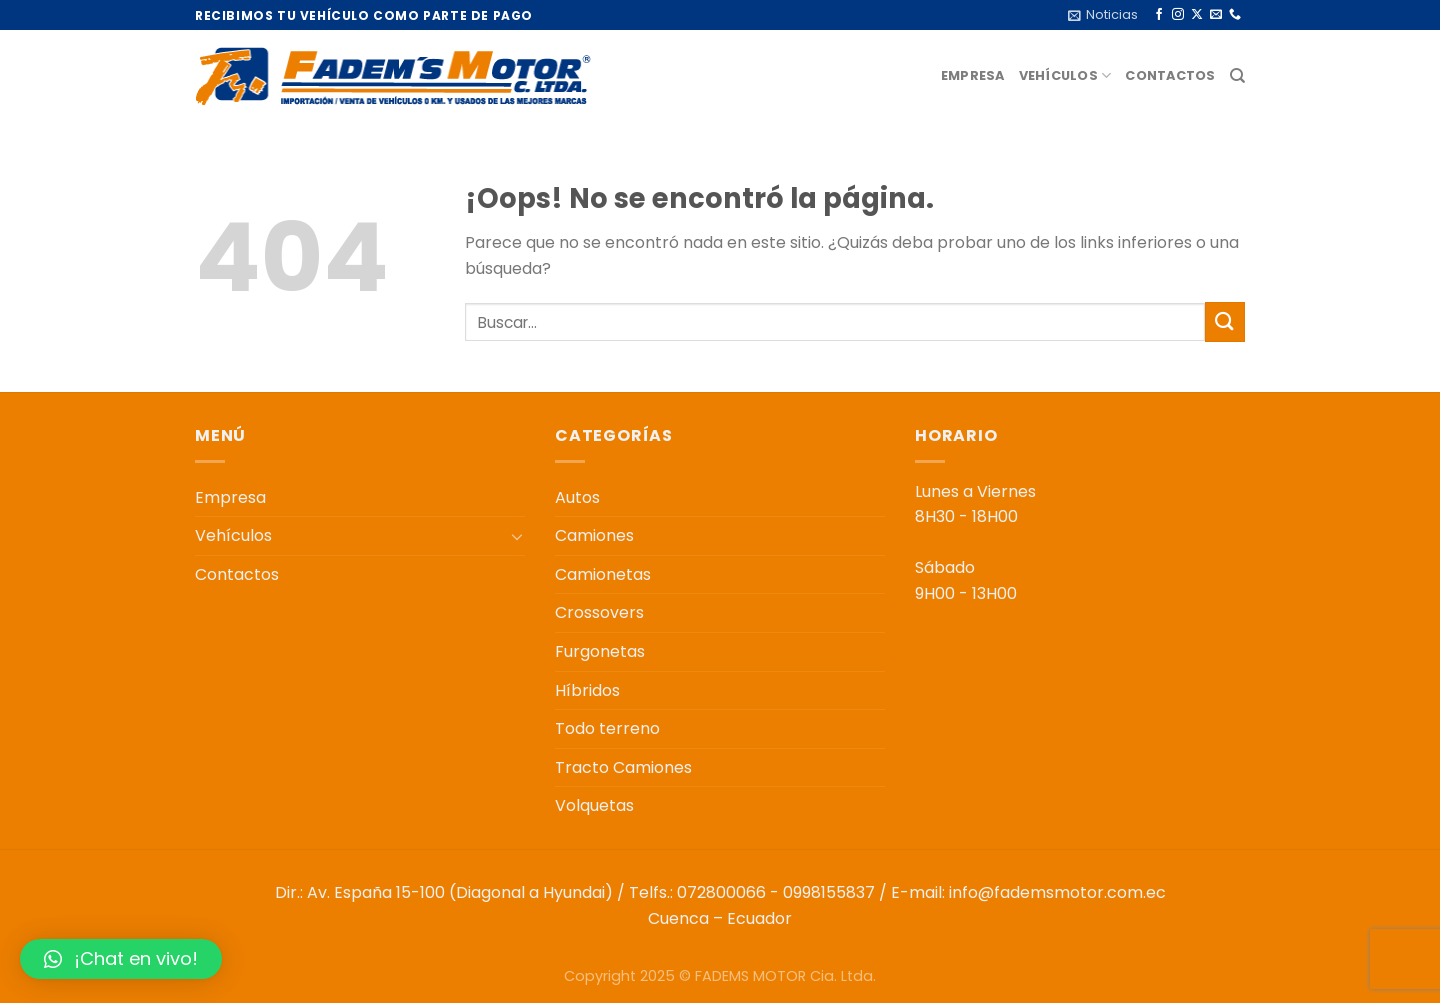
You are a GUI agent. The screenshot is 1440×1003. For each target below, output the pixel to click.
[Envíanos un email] (1216, 15)
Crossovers (599, 612)
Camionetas (603, 574)
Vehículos (1065, 75)
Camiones (594, 535)
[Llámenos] (1235, 15)
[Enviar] (1225, 321)
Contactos (1170, 75)
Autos (577, 497)
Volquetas (594, 805)
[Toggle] (517, 536)
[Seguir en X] (1197, 15)
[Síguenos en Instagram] (1178, 15)
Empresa (973, 75)
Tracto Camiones (623, 767)
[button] (121, 959)
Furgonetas (600, 651)
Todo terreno (607, 728)
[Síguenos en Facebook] (1159, 15)
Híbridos (587, 690)
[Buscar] (1237, 76)
